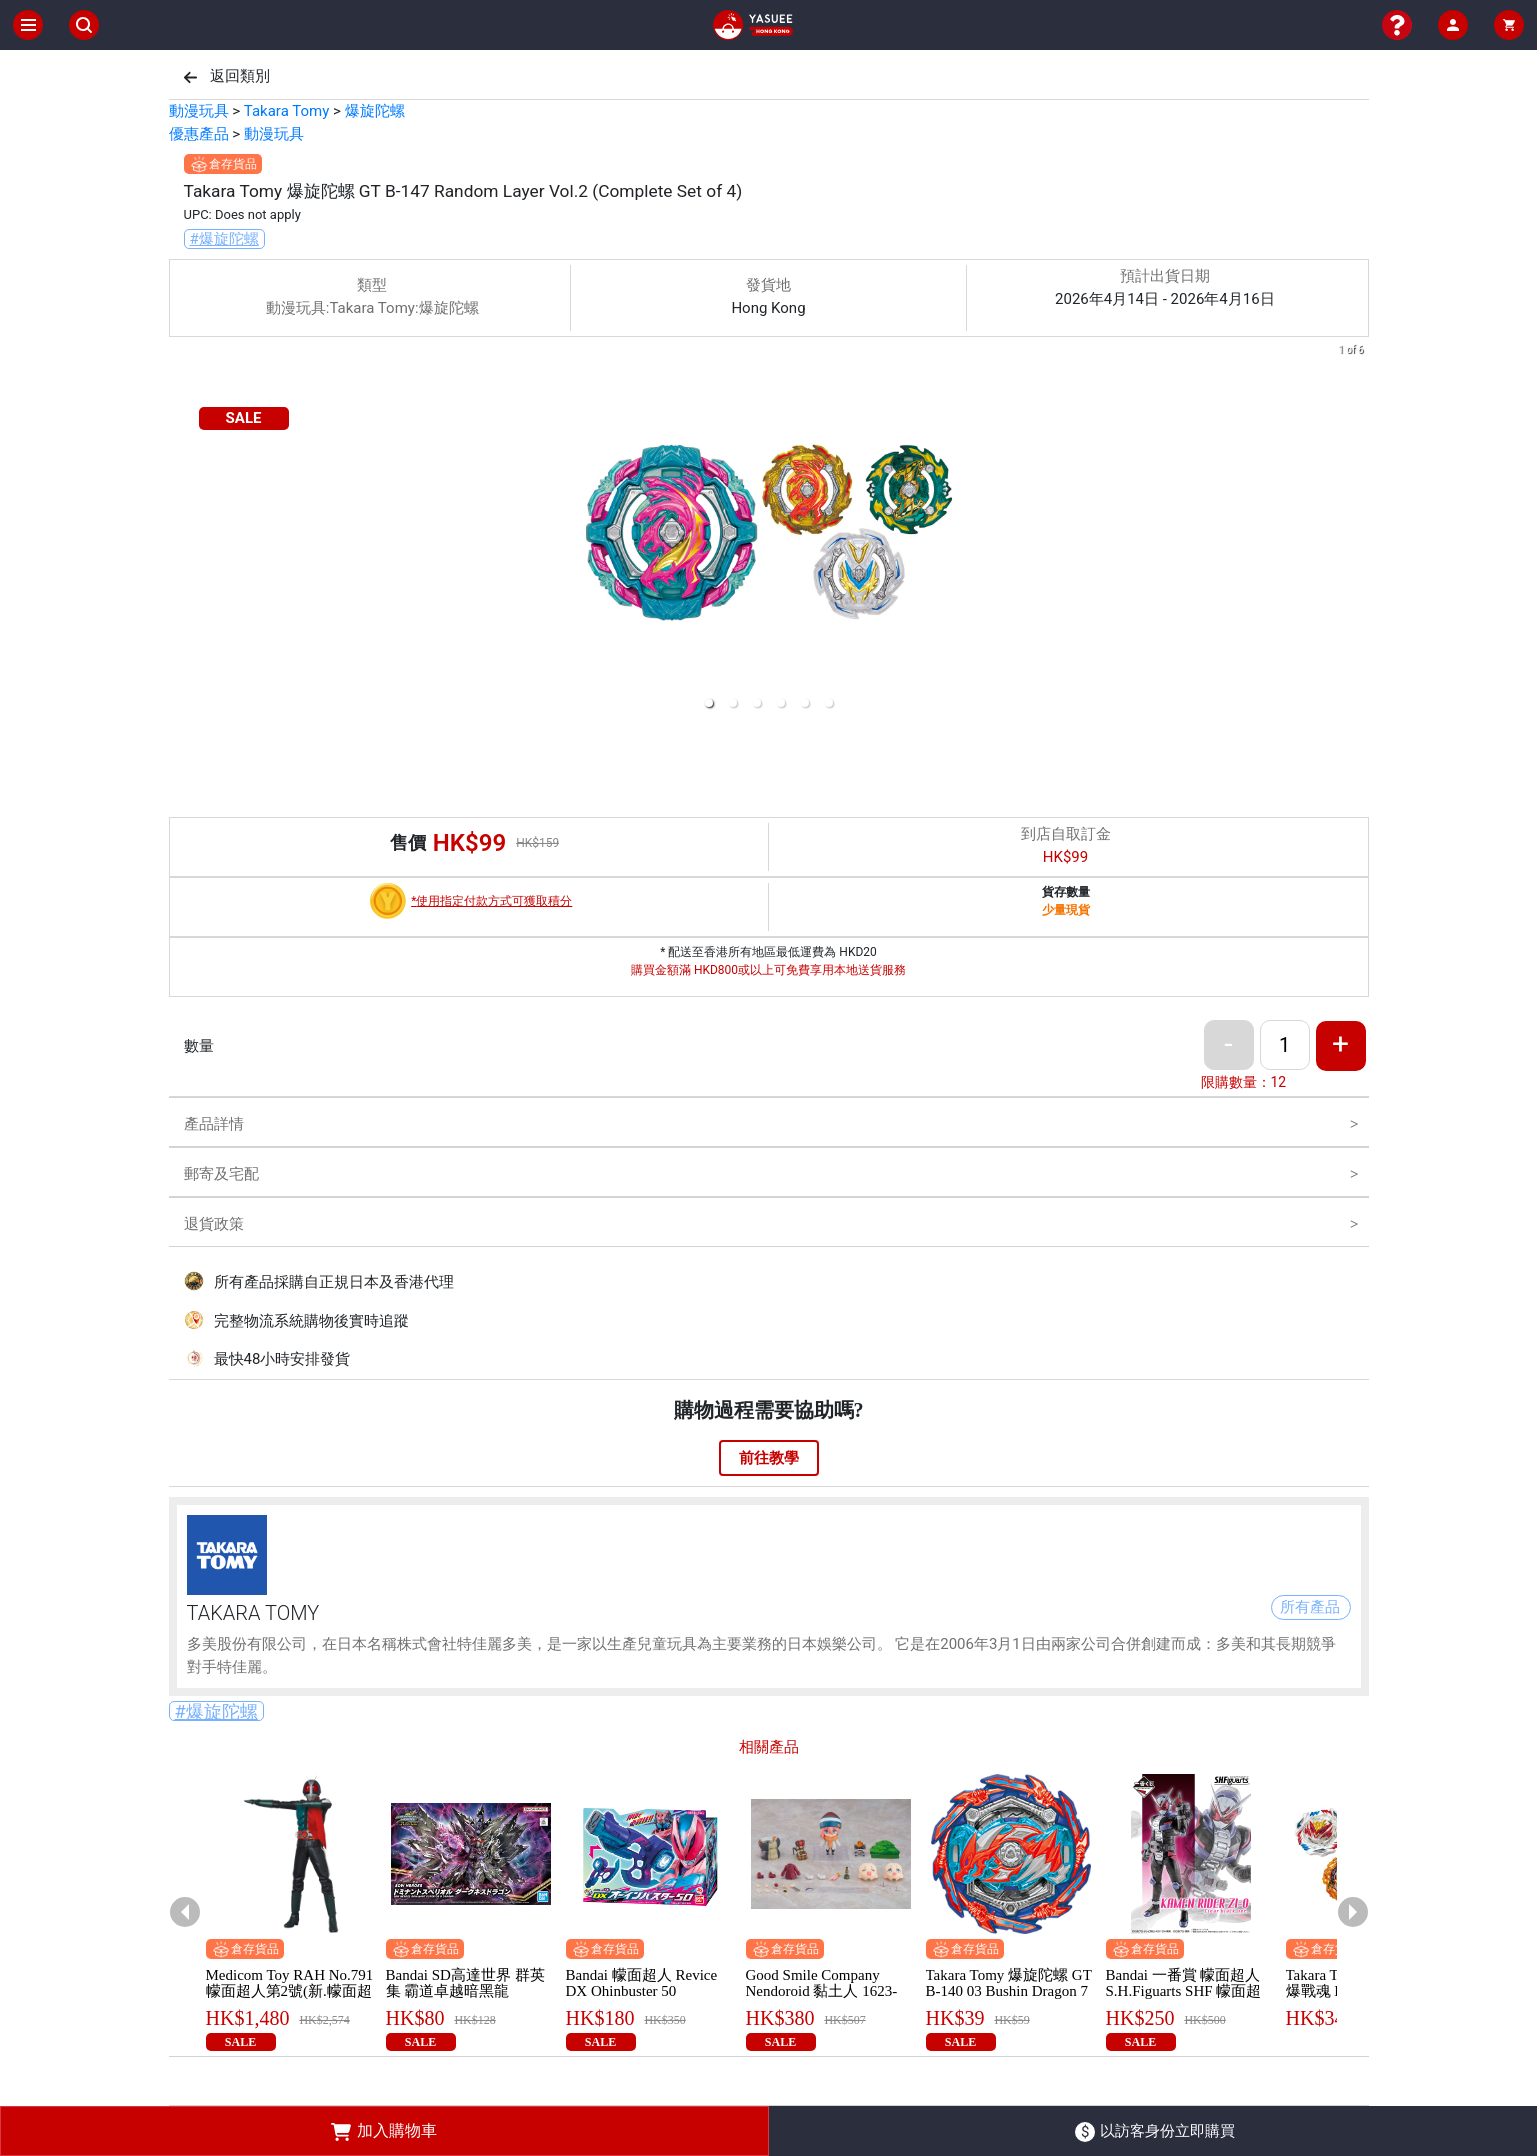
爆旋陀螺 (375, 111)
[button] (709, 703)
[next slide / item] (1355, 530)
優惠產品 (199, 134)
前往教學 (769, 1458)
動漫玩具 (199, 111)
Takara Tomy (286, 111)
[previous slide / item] (183, 530)
